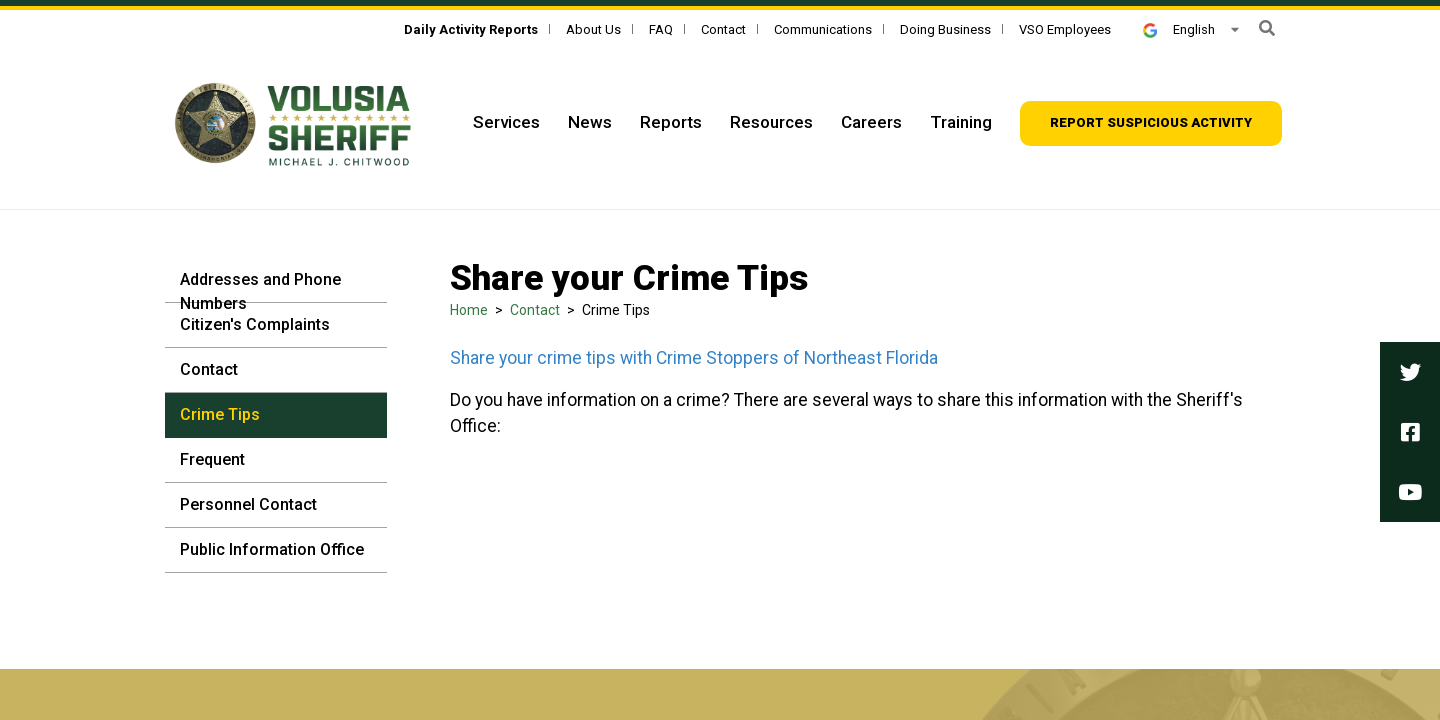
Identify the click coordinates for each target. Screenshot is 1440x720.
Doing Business (945, 29)
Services (506, 122)
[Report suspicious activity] (1151, 123)
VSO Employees (1065, 29)
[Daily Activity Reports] (471, 29)
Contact (723, 29)
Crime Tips (220, 414)
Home (469, 310)
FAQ (661, 29)
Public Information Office (272, 549)
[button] (1267, 28)
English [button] (1179, 29)
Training (961, 122)
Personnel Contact (248, 504)
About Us (593, 29)
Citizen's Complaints (255, 324)
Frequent (212, 459)
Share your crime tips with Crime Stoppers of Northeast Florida (694, 358)
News (590, 122)
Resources (771, 122)
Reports (671, 122)
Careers (871, 122)
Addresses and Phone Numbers (260, 291)
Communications (823, 29)
